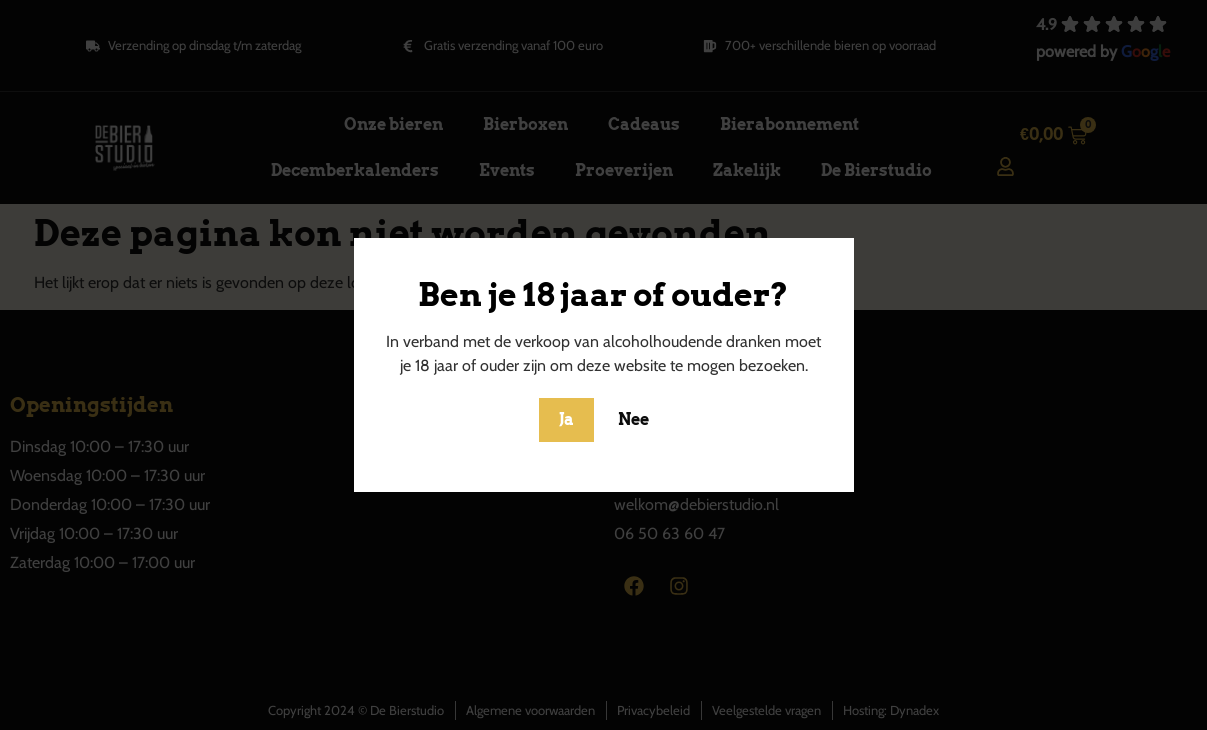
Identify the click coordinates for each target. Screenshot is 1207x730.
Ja (566, 419)
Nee (633, 419)
